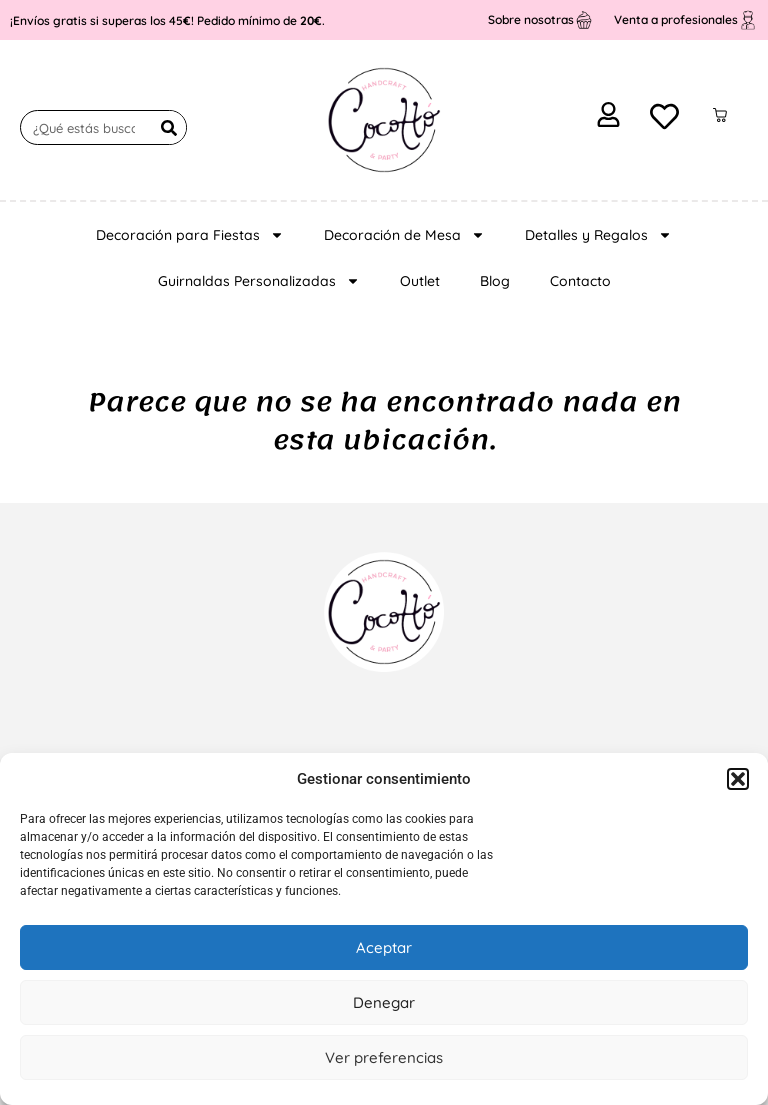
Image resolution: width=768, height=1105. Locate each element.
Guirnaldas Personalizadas (259, 281)
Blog (495, 281)
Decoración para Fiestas (190, 235)
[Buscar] (168, 127)
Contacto (580, 281)
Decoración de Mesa (404, 235)
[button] (738, 779)
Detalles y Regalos (598, 235)
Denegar (384, 1002)
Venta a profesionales (676, 19)
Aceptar (384, 947)
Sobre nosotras (531, 19)
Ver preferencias (384, 1057)
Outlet (420, 281)
